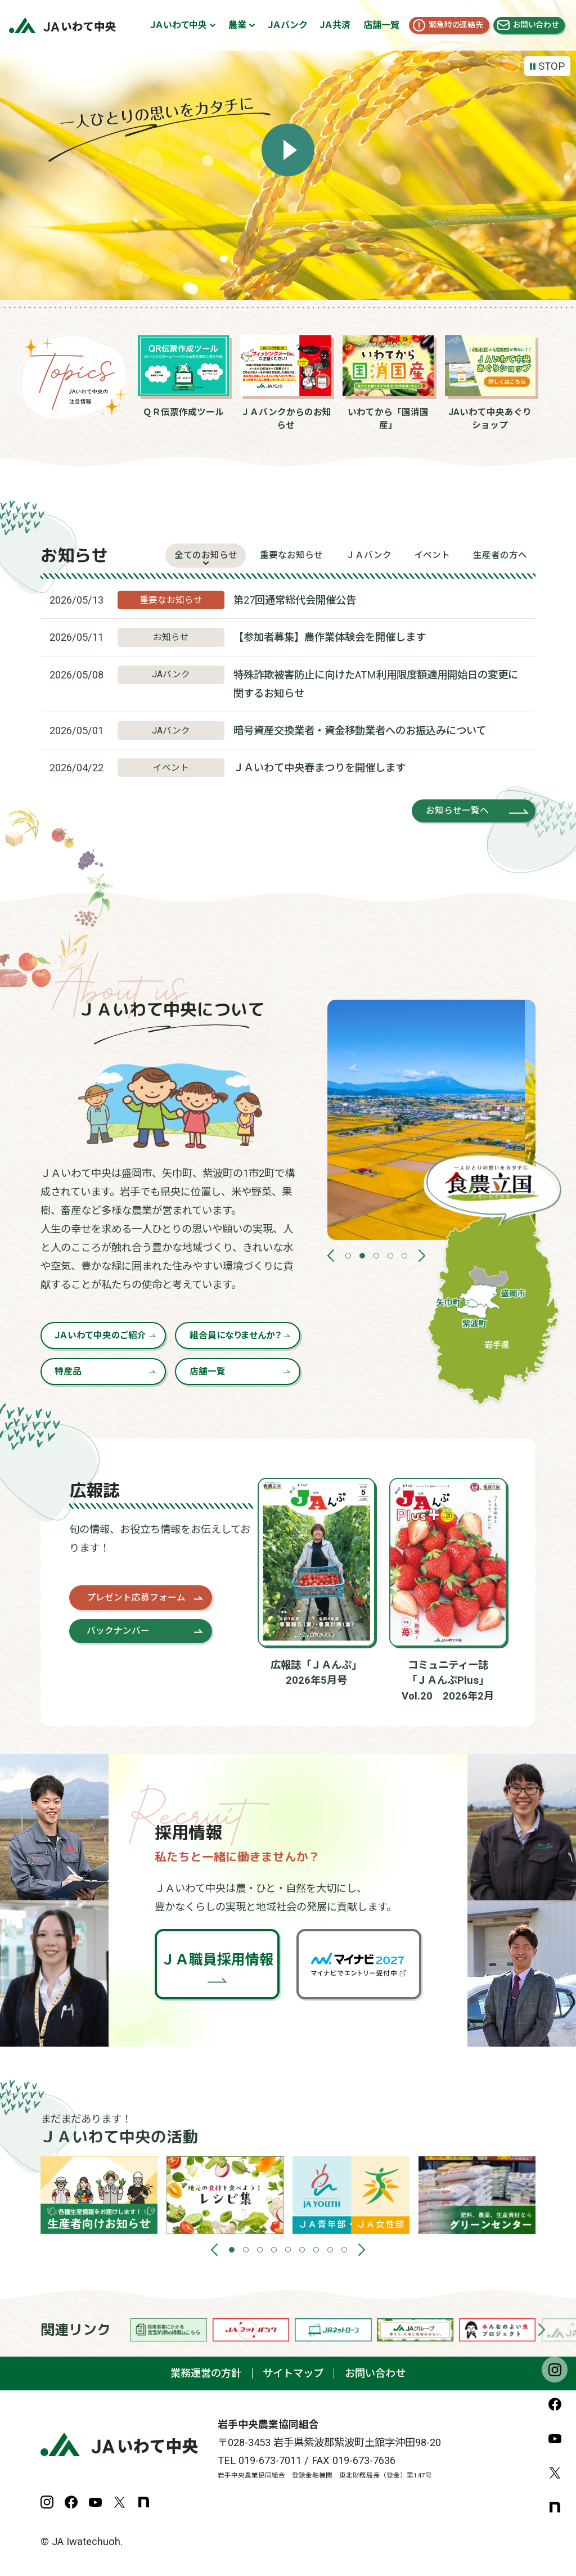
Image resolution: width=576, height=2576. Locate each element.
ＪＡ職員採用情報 (217, 1960)
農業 (237, 25)
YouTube (555, 2438)
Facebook (555, 2404)
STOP (551, 66)
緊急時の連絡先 (456, 24)
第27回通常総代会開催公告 (294, 600)
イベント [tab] (432, 555)
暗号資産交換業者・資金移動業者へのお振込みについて (359, 730)
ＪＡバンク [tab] (369, 555)
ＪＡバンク (287, 25)
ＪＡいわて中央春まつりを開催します (319, 768)
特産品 (68, 1371)
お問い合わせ (536, 24)
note (555, 2507)
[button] (330, 1255)
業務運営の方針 (205, 2373)
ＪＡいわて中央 (178, 25)
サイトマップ (293, 2373)
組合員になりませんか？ (235, 1335)
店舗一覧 (381, 25)
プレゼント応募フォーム (136, 1597)
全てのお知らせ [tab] (205, 555)
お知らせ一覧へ (457, 810)
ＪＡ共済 (335, 25)
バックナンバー (118, 1630)
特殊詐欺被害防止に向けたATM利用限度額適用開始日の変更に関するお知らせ (375, 684)
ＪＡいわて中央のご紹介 (100, 1335)
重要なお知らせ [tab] (291, 555)
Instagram (555, 2369)
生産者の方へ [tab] (500, 555)
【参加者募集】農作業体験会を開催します (329, 637)
